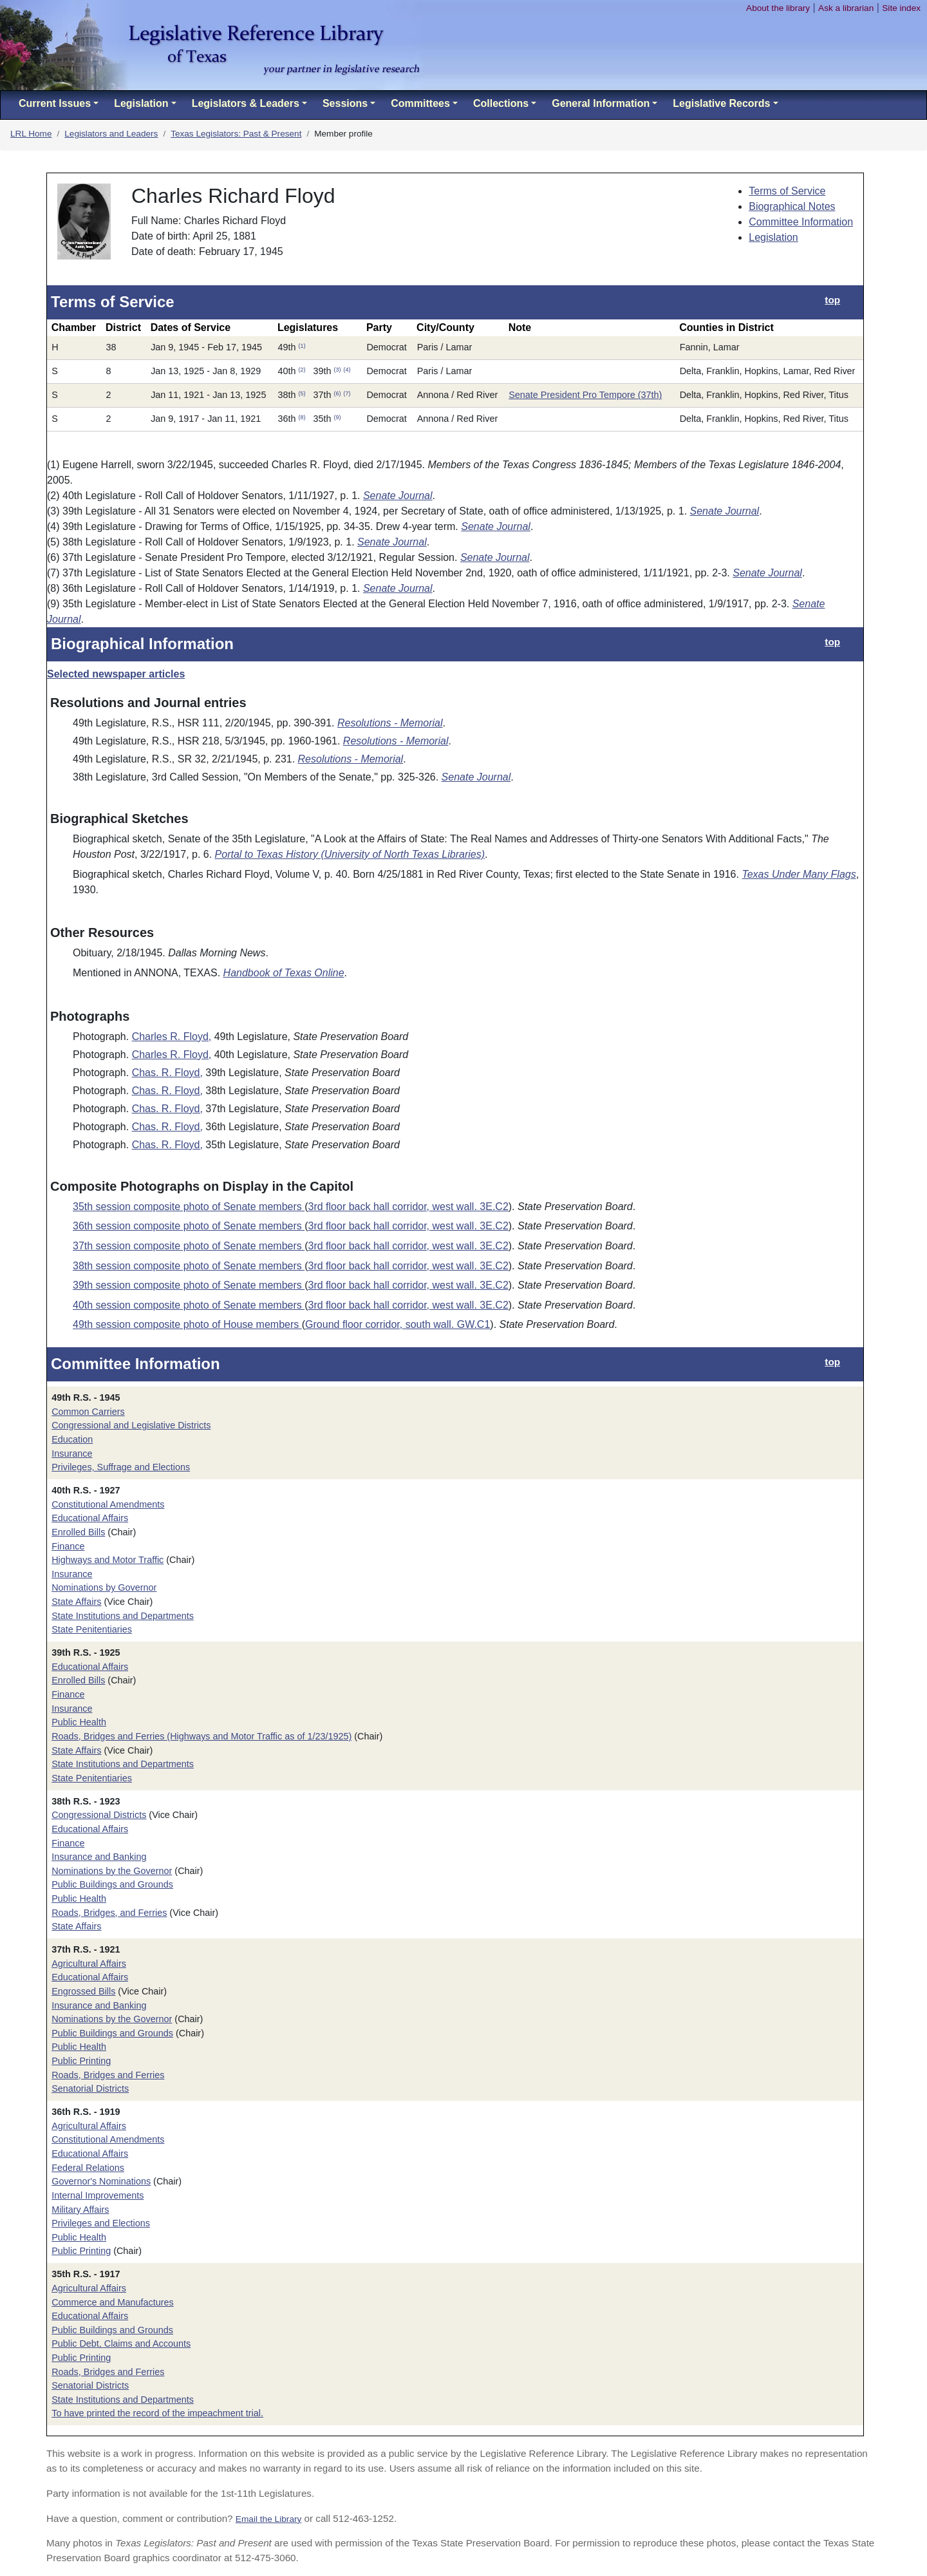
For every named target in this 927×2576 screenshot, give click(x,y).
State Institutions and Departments (123, 1616)
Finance (68, 1546)
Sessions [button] (345, 103)
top (832, 299)
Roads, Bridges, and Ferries (109, 1913)
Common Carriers (88, 1411)
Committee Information (801, 221)
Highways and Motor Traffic (108, 1560)
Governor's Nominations (101, 2181)
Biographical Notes (792, 206)
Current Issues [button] (55, 103)
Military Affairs (80, 2209)
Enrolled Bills (78, 1532)
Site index (901, 8)
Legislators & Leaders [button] (245, 103)
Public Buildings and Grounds (112, 1884)
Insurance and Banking (99, 1857)
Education (72, 1439)
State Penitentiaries (92, 1629)
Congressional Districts (99, 1815)
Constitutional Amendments (108, 1504)
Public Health (79, 1722)
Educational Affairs (90, 1518)
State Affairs (76, 1601)
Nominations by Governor (104, 1587)
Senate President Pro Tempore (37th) (585, 395)
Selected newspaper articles (116, 673)
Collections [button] (501, 103)
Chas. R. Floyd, (167, 1072)
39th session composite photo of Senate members (188, 1285)
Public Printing (81, 2061)
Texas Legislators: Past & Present (236, 133)
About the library (778, 8)
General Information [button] (601, 103)
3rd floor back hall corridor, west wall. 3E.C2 (408, 1206)
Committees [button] (420, 103)
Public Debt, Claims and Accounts (121, 2343)
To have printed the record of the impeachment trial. (157, 2413)
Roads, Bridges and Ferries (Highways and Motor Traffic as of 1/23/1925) (201, 1736)
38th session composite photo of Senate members (188, 1265)
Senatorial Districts (90, 2088)
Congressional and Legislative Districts (131, 1425)
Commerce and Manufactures (113, 2302)
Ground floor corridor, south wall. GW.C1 (397, 1324)
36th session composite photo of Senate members (188, 1225)
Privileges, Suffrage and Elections (121, 1467)
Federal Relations (88, 2168)
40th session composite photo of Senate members (188, 1305)
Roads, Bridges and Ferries (108, 2075)
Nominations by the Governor (112, 1871)
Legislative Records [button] (721, 103)
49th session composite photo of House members (187, 1324)
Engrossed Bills (83, 1991)
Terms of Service (787, 190)
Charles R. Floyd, (172, 1036)
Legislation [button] (141, 103)
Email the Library (269, 2519)
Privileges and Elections (101, 2223)
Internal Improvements (98, 2195)
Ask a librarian (846, 8)
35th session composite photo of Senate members (188, 1206)
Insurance (72, 1453)
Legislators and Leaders (111, 133)
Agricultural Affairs (89, 1963)
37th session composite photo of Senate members (188, 1245)
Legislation (773, 237)
